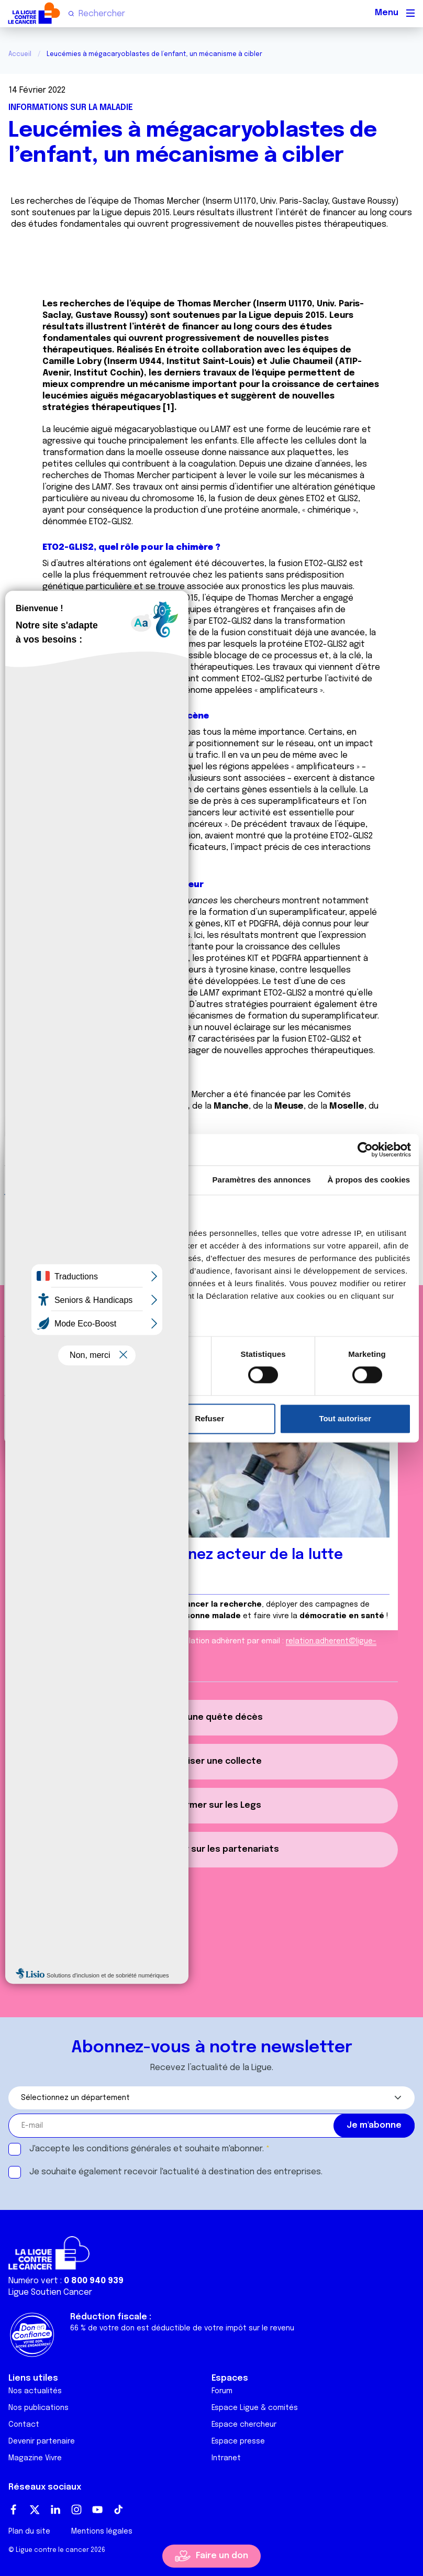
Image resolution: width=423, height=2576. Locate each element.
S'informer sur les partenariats (211, 1849)
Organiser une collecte (212, 1761)
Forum (222, 2391)
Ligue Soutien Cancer (50, 2292)
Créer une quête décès (211, 1717)
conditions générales (128, 2148)
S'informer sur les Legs (211, 1805)
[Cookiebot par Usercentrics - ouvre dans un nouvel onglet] (365, 1149)
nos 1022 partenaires (85, 1233)
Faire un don (222, 2555)
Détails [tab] (154, 1179)
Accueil (19, 54)
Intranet (226, 2458)
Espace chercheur (244, 2424)
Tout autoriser (345, 1418)
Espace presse (238, 2441)
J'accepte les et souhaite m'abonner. (146, 2148)
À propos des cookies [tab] (368, 1179)
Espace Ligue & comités (255, 2408)
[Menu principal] (410, 13)
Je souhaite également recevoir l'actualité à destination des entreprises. (175, 2172)
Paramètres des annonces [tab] (262, 1179)
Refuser (209, 1418)
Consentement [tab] (54, 1179)
